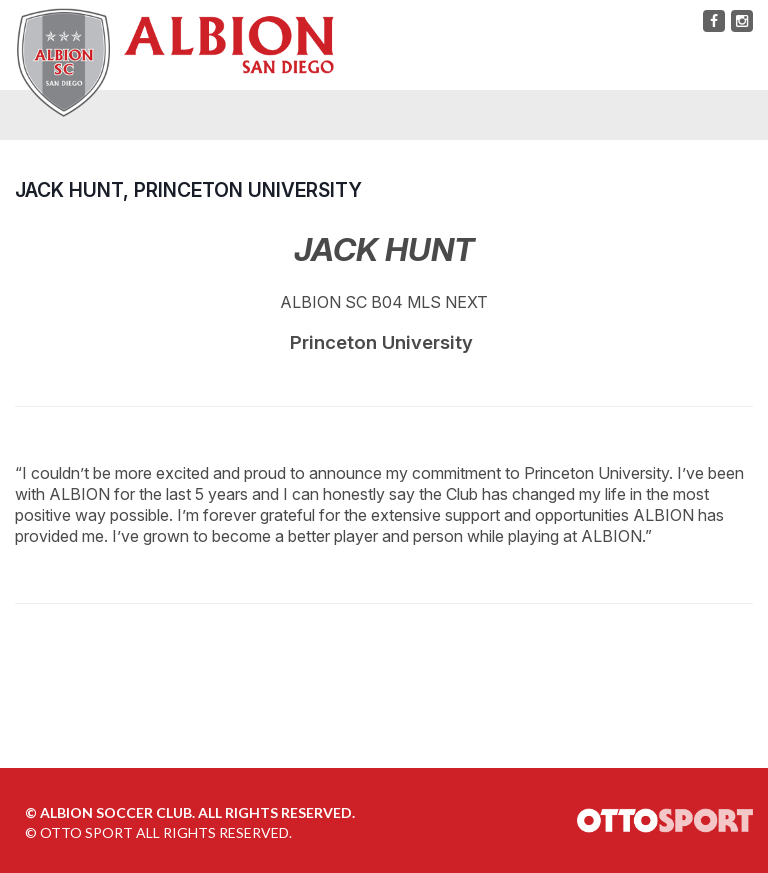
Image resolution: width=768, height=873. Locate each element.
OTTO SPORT (86, 832)
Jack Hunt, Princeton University (188, 190)
